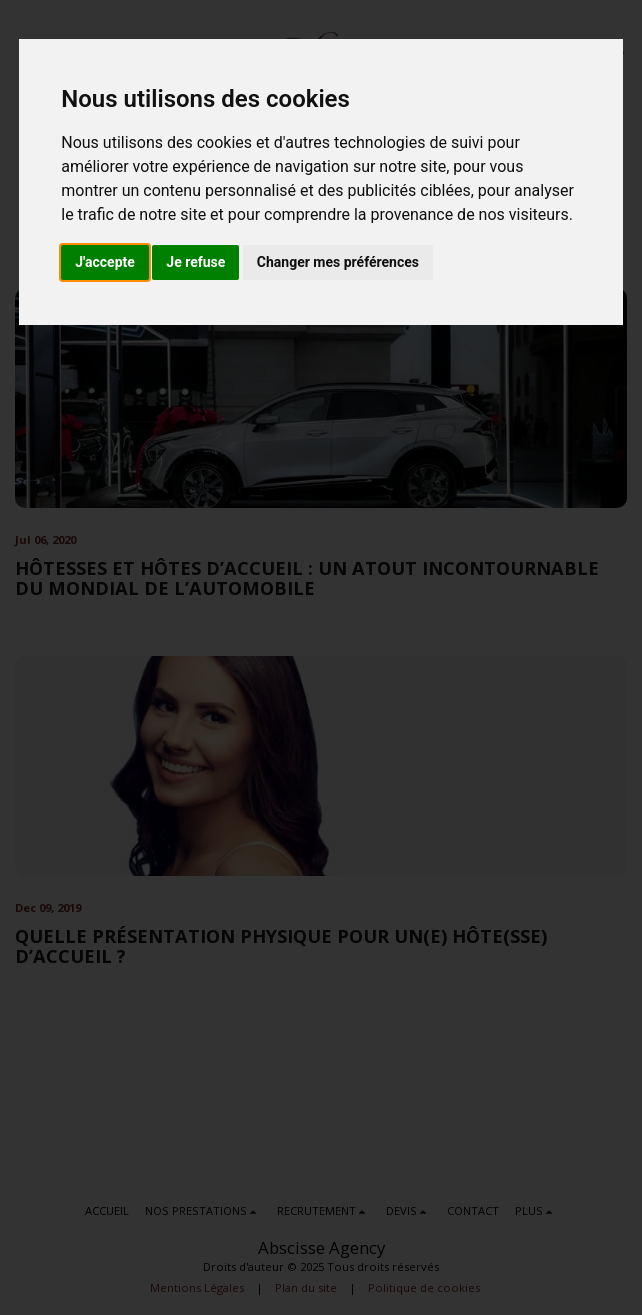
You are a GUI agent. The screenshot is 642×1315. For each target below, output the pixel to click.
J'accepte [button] (105, 262)
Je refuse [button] (195, 262)
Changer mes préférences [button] (338, 262)
